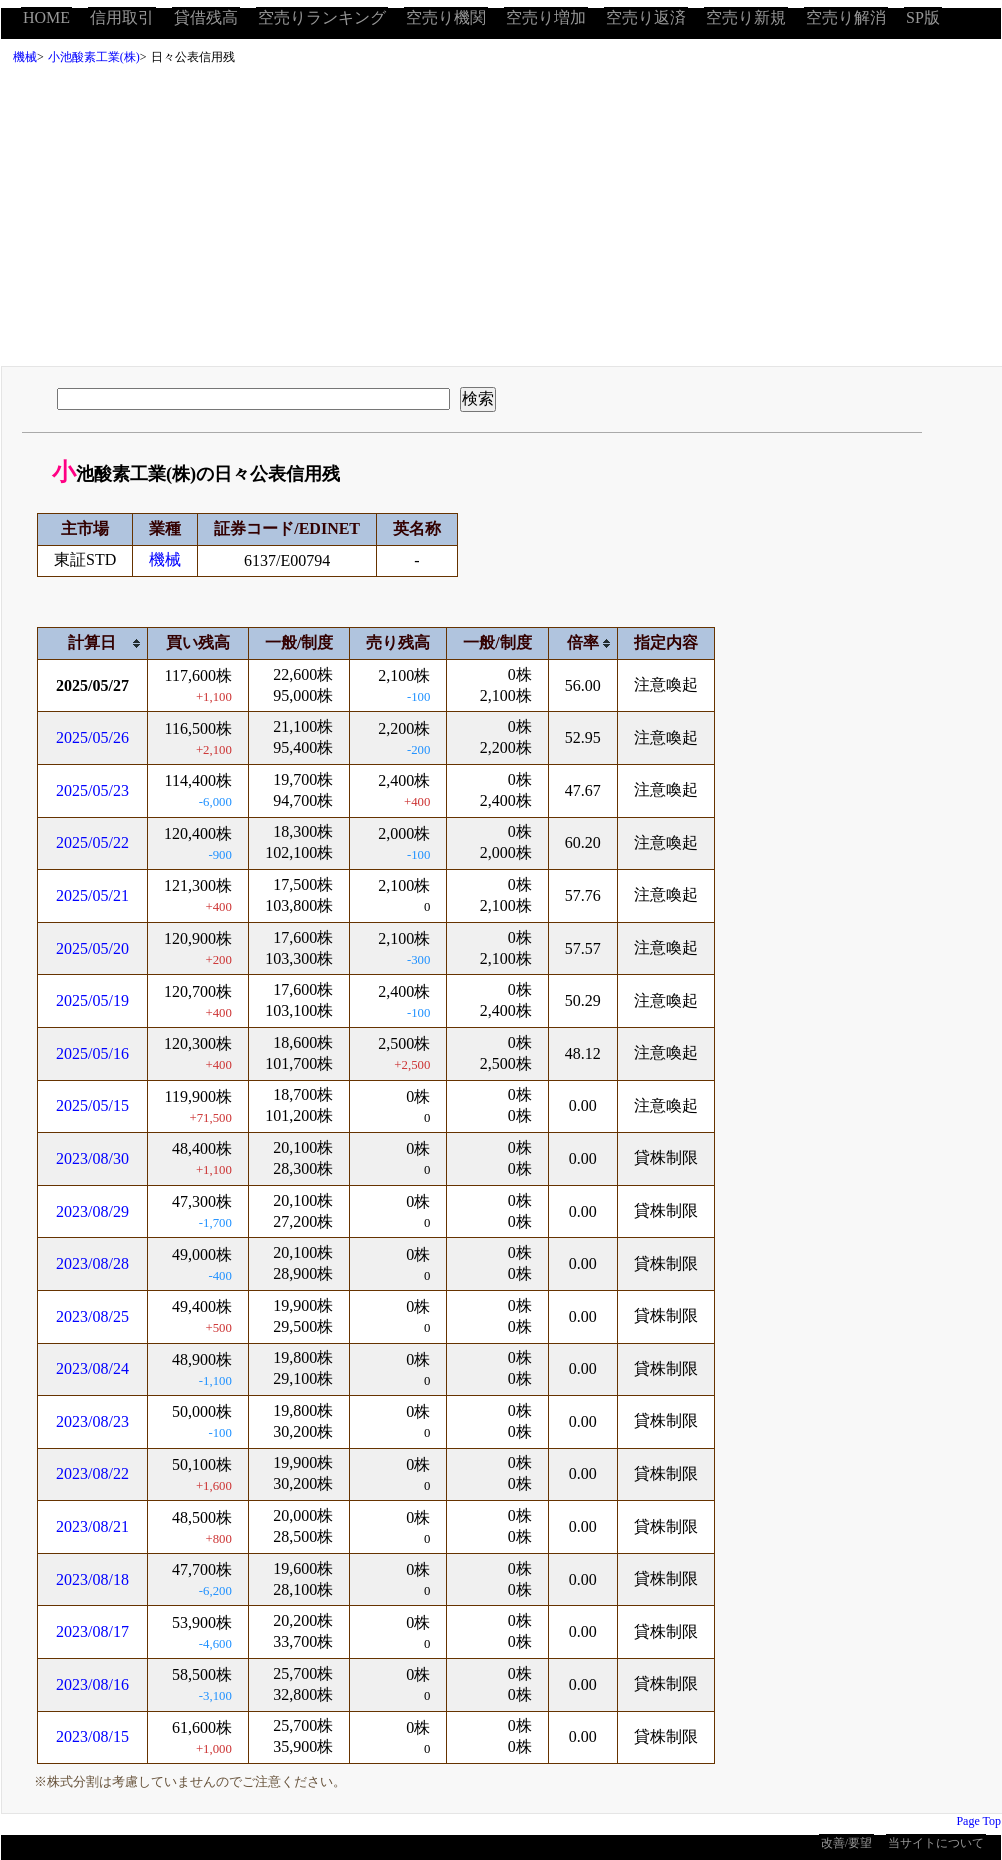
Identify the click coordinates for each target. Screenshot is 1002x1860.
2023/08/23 (92, 1421)
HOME (46, 17)
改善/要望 (846, 1843)
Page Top (978, 1821)
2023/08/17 (92, 1631)
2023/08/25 (92, 1316)
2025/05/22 (92, 842)
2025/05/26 (92, 737)
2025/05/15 (92, 1105)
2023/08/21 (92, 1526)
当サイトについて (936, 1843)
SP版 (923, 17)
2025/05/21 (92, 895)
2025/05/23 (92, 790)
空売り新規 (746, 17)
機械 (25, 57)
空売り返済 (646, 17)
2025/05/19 (92, 1000)
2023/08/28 (92, 1263)
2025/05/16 (92, 1053)
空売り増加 (546, 17)
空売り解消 (846, 17)
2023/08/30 (92, 1158)
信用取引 (122, 17)
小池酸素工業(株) (94, 57)
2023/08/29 (92, 1211)
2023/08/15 (92, 1736)
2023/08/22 (92, 1473)
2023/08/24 (92, 1368)
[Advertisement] (501, 221)
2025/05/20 (92, 948)
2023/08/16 (92, 1684)
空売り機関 (446, 17)
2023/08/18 (92, 1579)
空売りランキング (322, 17)
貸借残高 (206, 17)
